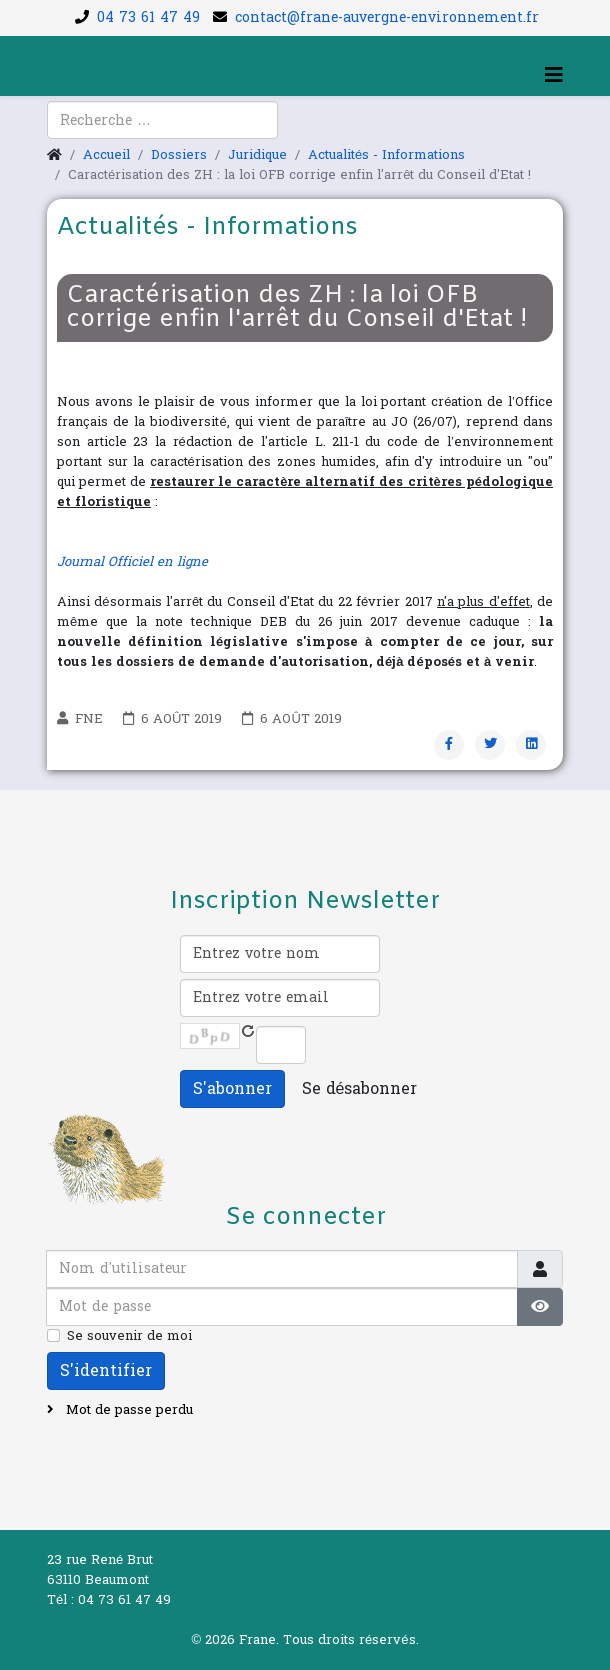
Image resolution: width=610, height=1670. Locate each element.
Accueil (106, 155)
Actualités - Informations (386, 155)
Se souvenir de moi (129, 1336)
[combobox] (162, 120)
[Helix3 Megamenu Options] (554, 76)
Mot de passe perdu (127, 1410)
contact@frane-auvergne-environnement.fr (387, 17)
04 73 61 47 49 (148, 17)
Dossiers (179, 155)
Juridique (257, 155)
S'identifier (106, 1370)
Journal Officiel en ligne (132, 562)
